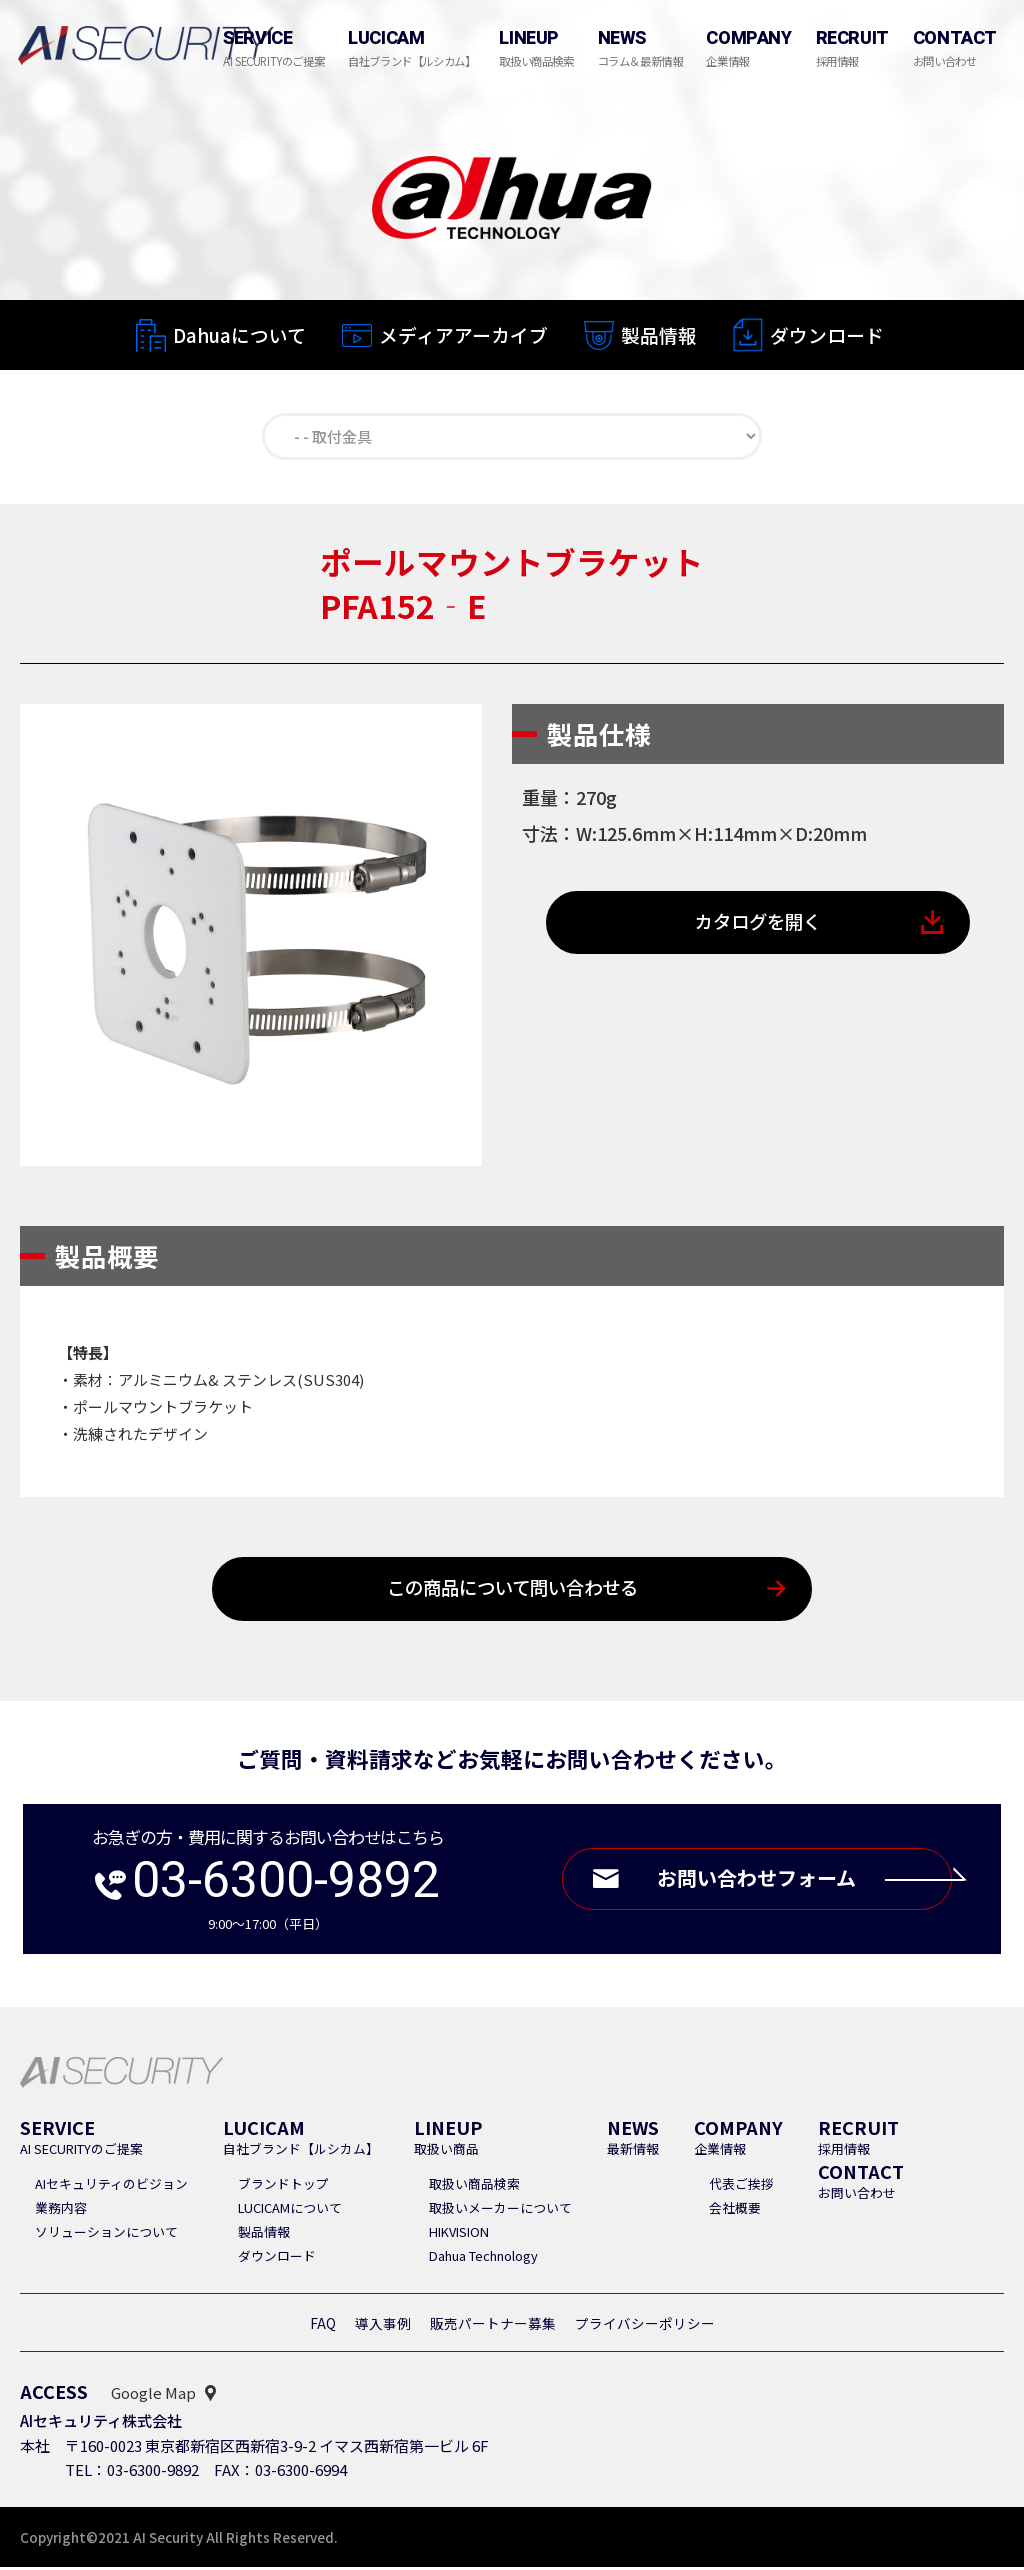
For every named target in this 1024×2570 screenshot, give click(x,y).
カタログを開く (758, 925)
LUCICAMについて (290, 2210)
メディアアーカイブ (463, 334)
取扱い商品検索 (474, 2186)
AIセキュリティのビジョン (111, 2186)
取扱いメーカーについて (500, 2210)
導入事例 (383, 2326)
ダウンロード (827, 336)
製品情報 (659, 335)
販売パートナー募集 (493, 2326)
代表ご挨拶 (741, 2186)
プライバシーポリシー (645, 2326)
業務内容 (61, 2210)
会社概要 (735, 2210)
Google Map (153, 2395)
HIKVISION (459, 2234)
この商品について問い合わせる (512, 1591)
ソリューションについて (106, 2234)
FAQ (323, 2326)
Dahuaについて (239, 334)
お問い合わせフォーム (799, 1882)
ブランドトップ (283, 2186)
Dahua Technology (483, 2258)
